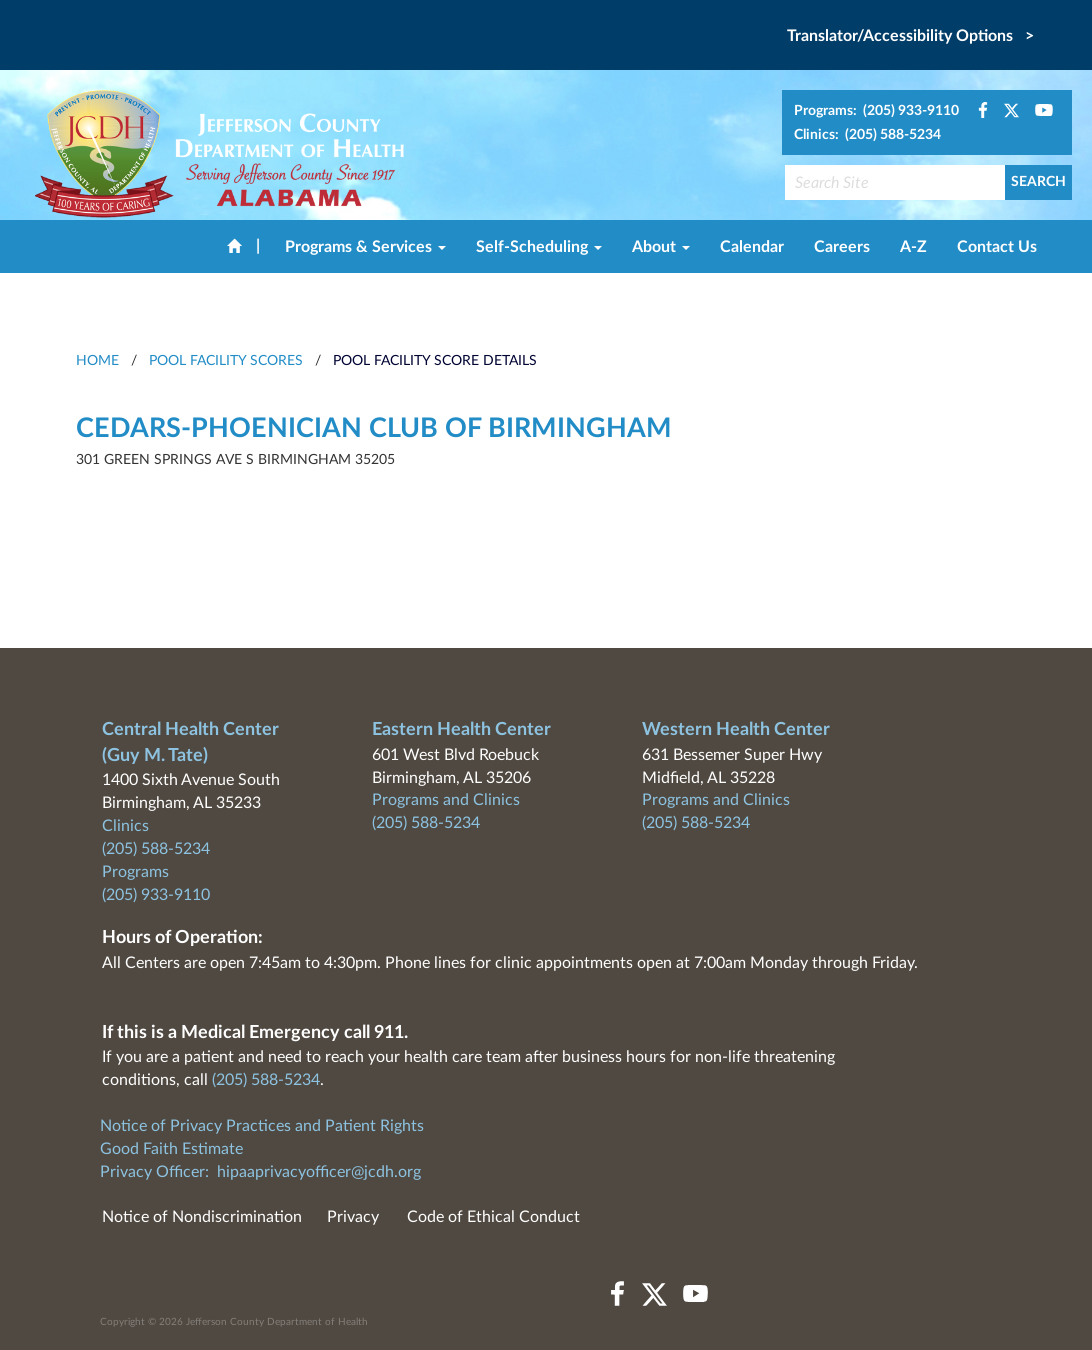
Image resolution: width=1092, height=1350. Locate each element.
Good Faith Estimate (171, 1149)
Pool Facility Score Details (435, 361)
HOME (97, 361)
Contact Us (997, 247)
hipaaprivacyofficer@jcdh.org (319, 1172)
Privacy (353, 1217)
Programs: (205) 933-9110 (876, 111)
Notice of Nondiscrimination (202, 1217)
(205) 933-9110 (156, 895)
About (661, 247)
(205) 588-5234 (156, 849)
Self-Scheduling (539, 247)
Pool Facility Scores (226, 361)
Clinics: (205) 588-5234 (867, 135)
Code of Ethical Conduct (493, 1217)
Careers (842, 247)
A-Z (913, 247)
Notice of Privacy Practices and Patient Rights (262, 1126)
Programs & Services (365, 247)
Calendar (752, 247)
